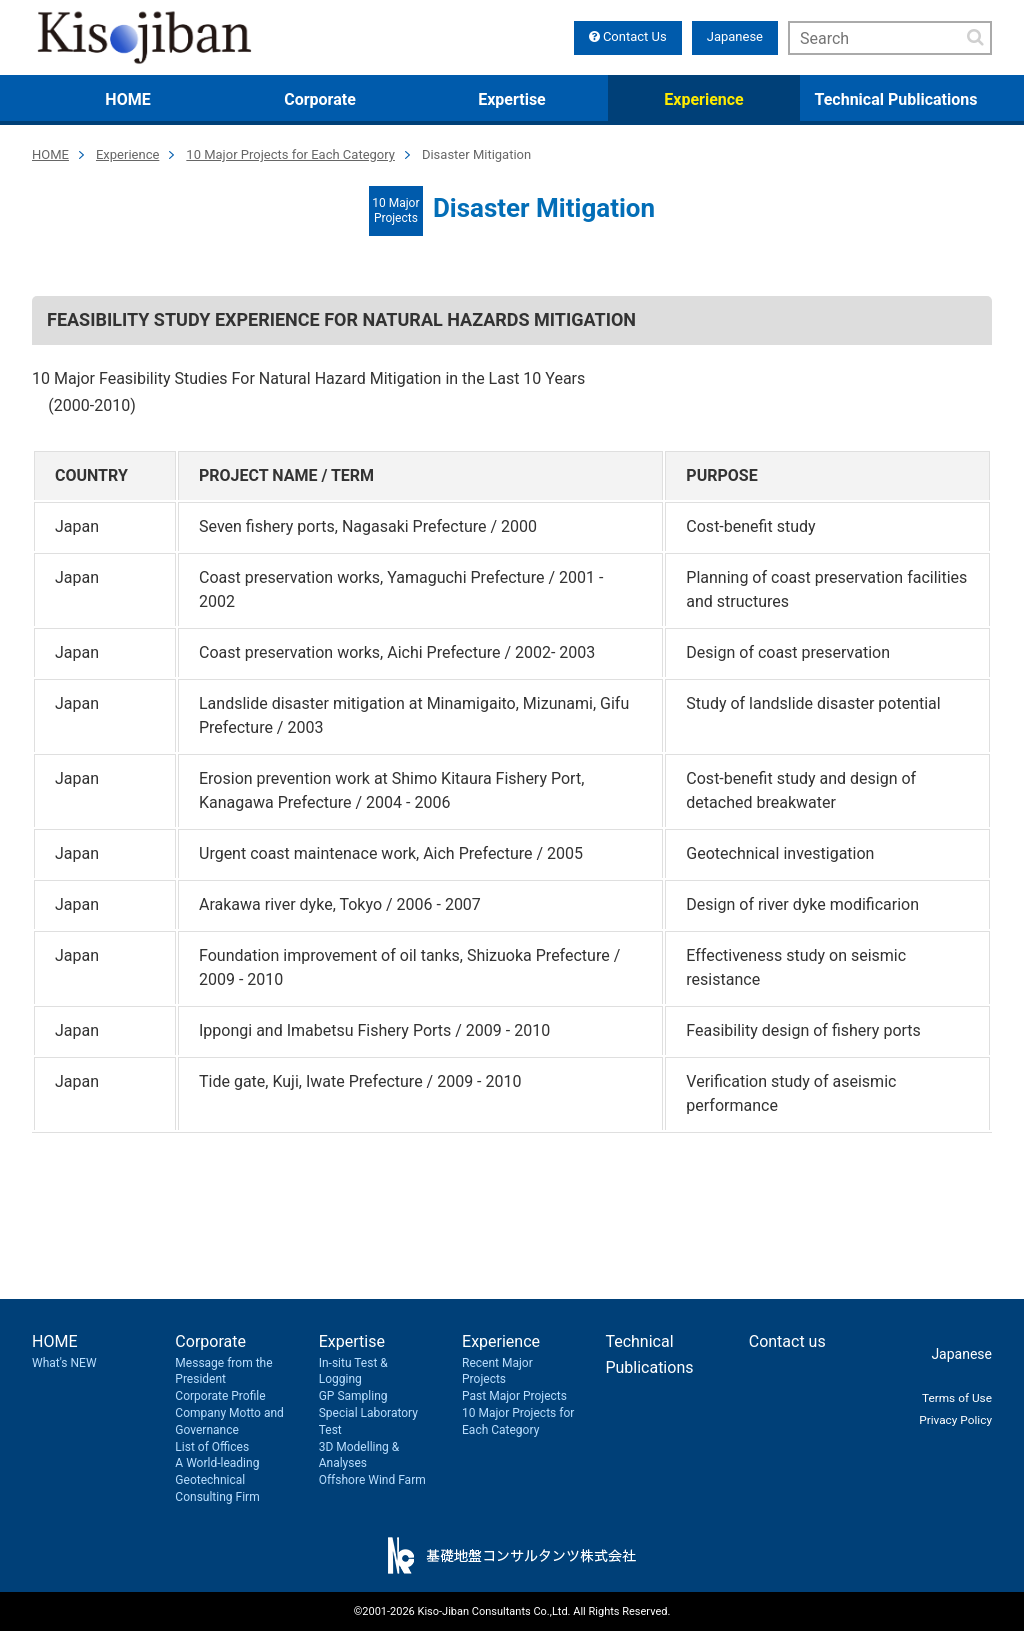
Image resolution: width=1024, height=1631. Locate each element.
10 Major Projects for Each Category (290, 154)
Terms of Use (950, 1396)
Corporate (320, 99)
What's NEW (64, 1363)
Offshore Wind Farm (372, 1480)
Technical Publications (896, 99)
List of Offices (212, 1447)
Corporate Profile (220, 1396)
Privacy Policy (949, 1419)
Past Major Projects (514, 1396)
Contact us (787, 1341)
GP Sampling (353, 1396)
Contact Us (628, 36)
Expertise (512, 99)
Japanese (735, 36)
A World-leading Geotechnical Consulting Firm (217, 1480)
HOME (127, 99)
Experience (703, 99)
